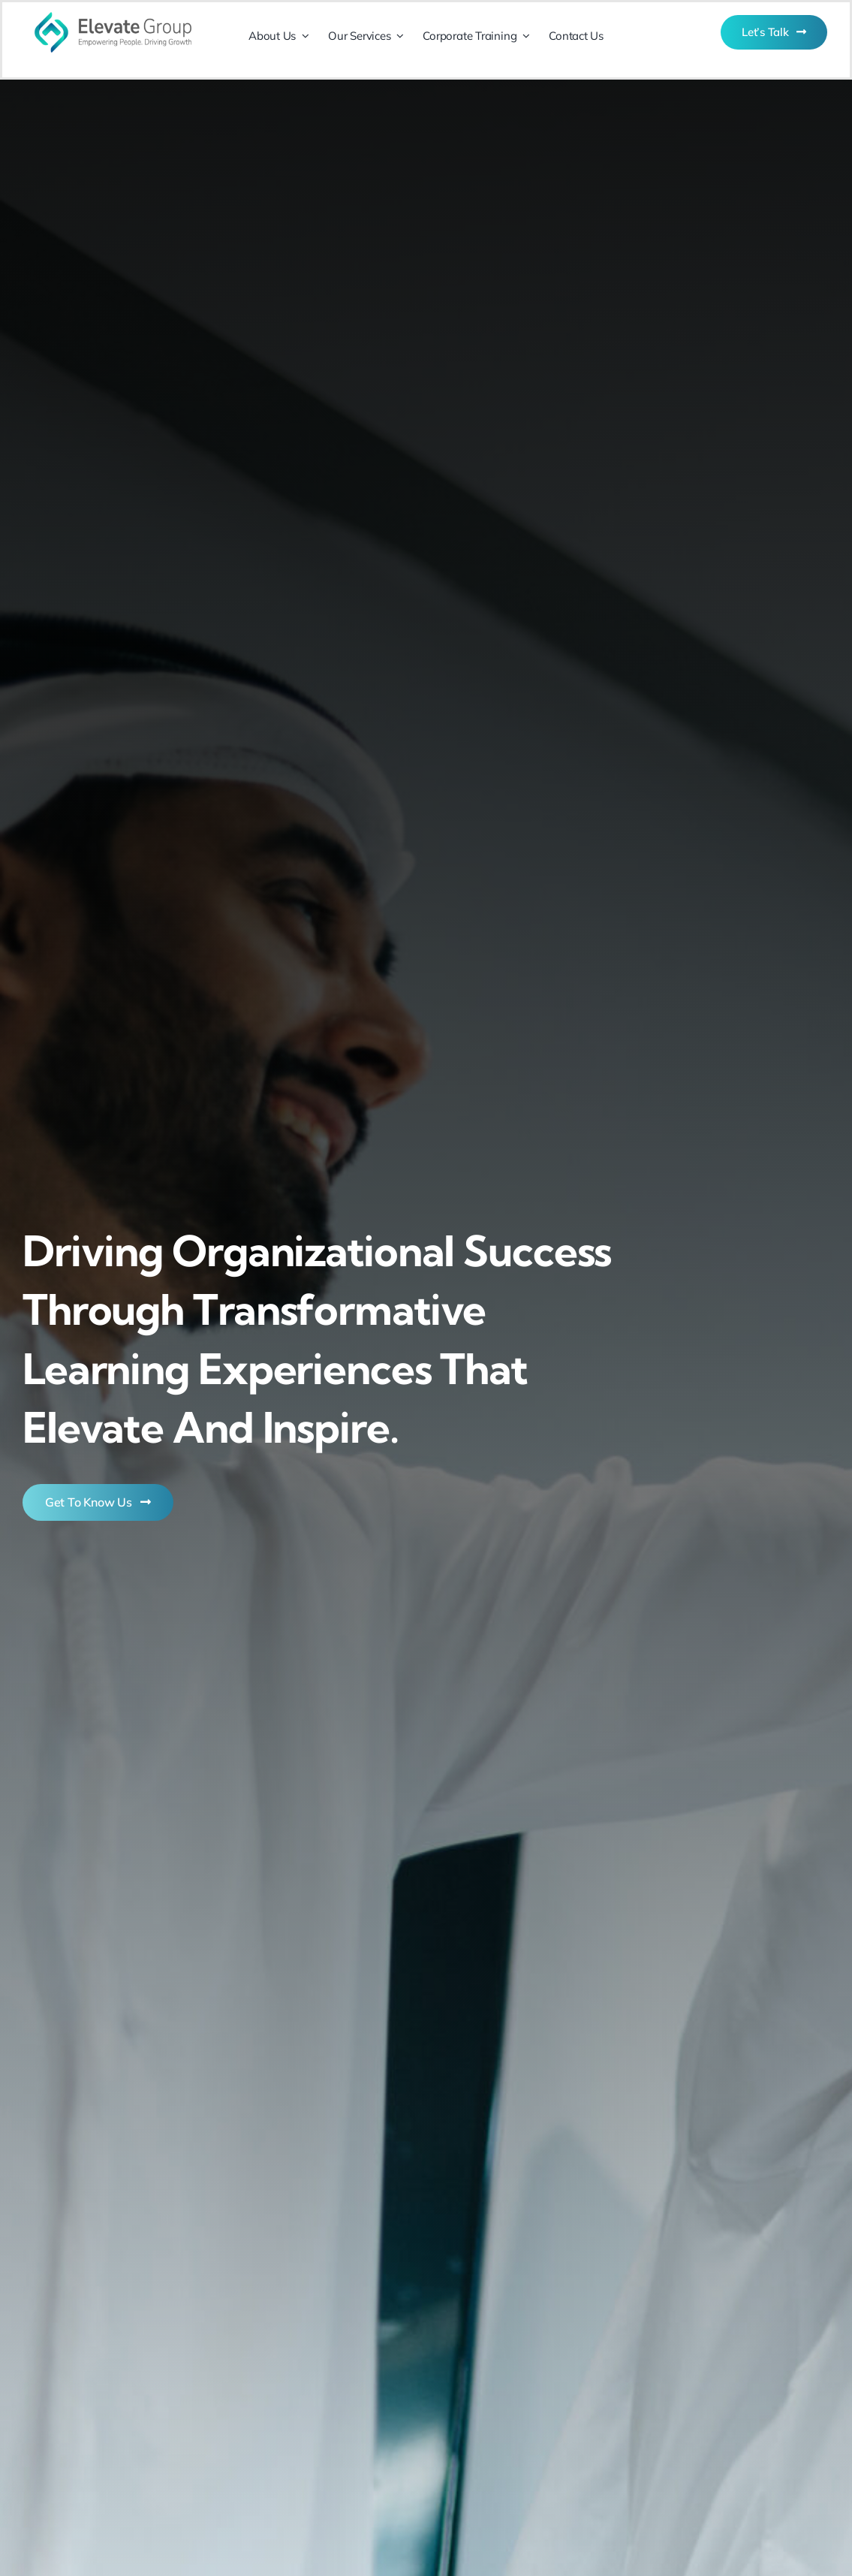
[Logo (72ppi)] (113, 9)
